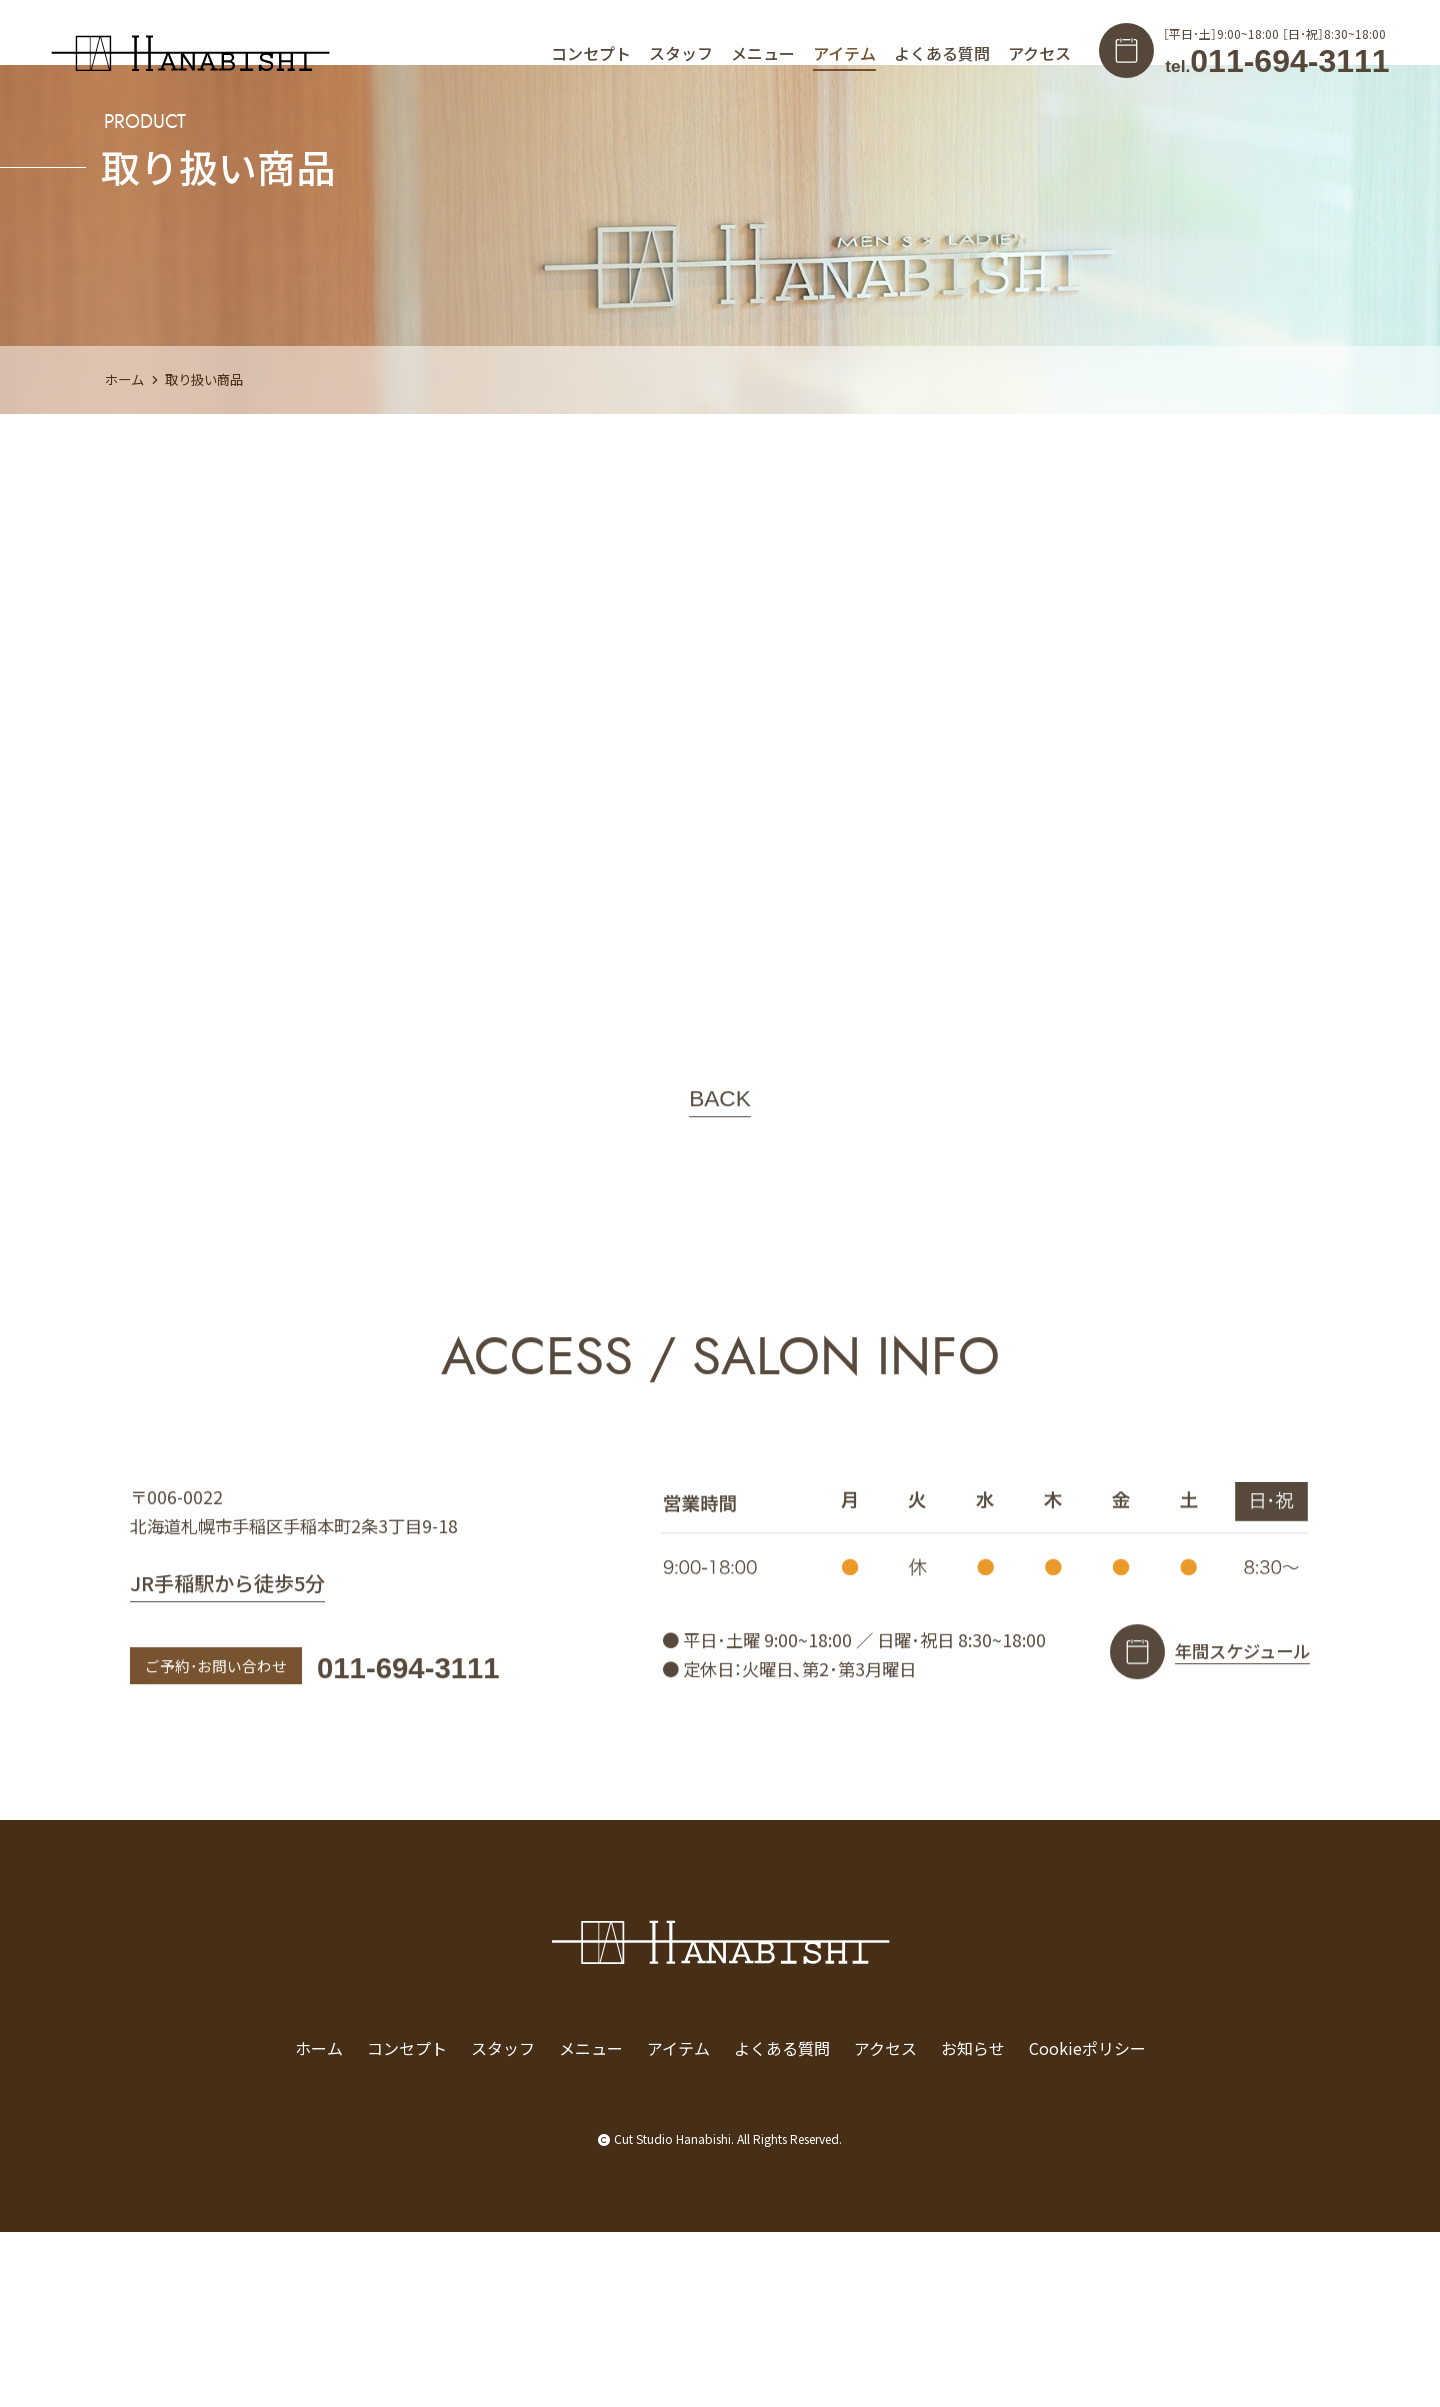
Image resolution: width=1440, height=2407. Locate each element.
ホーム (124, 554)
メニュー (763, 53)
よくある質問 (942, 53)
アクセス (1039, 53)
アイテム (844, 53)
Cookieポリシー (1087, 2223)
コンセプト (591, 53)
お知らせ (973, 2223)
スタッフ (681, 53)
